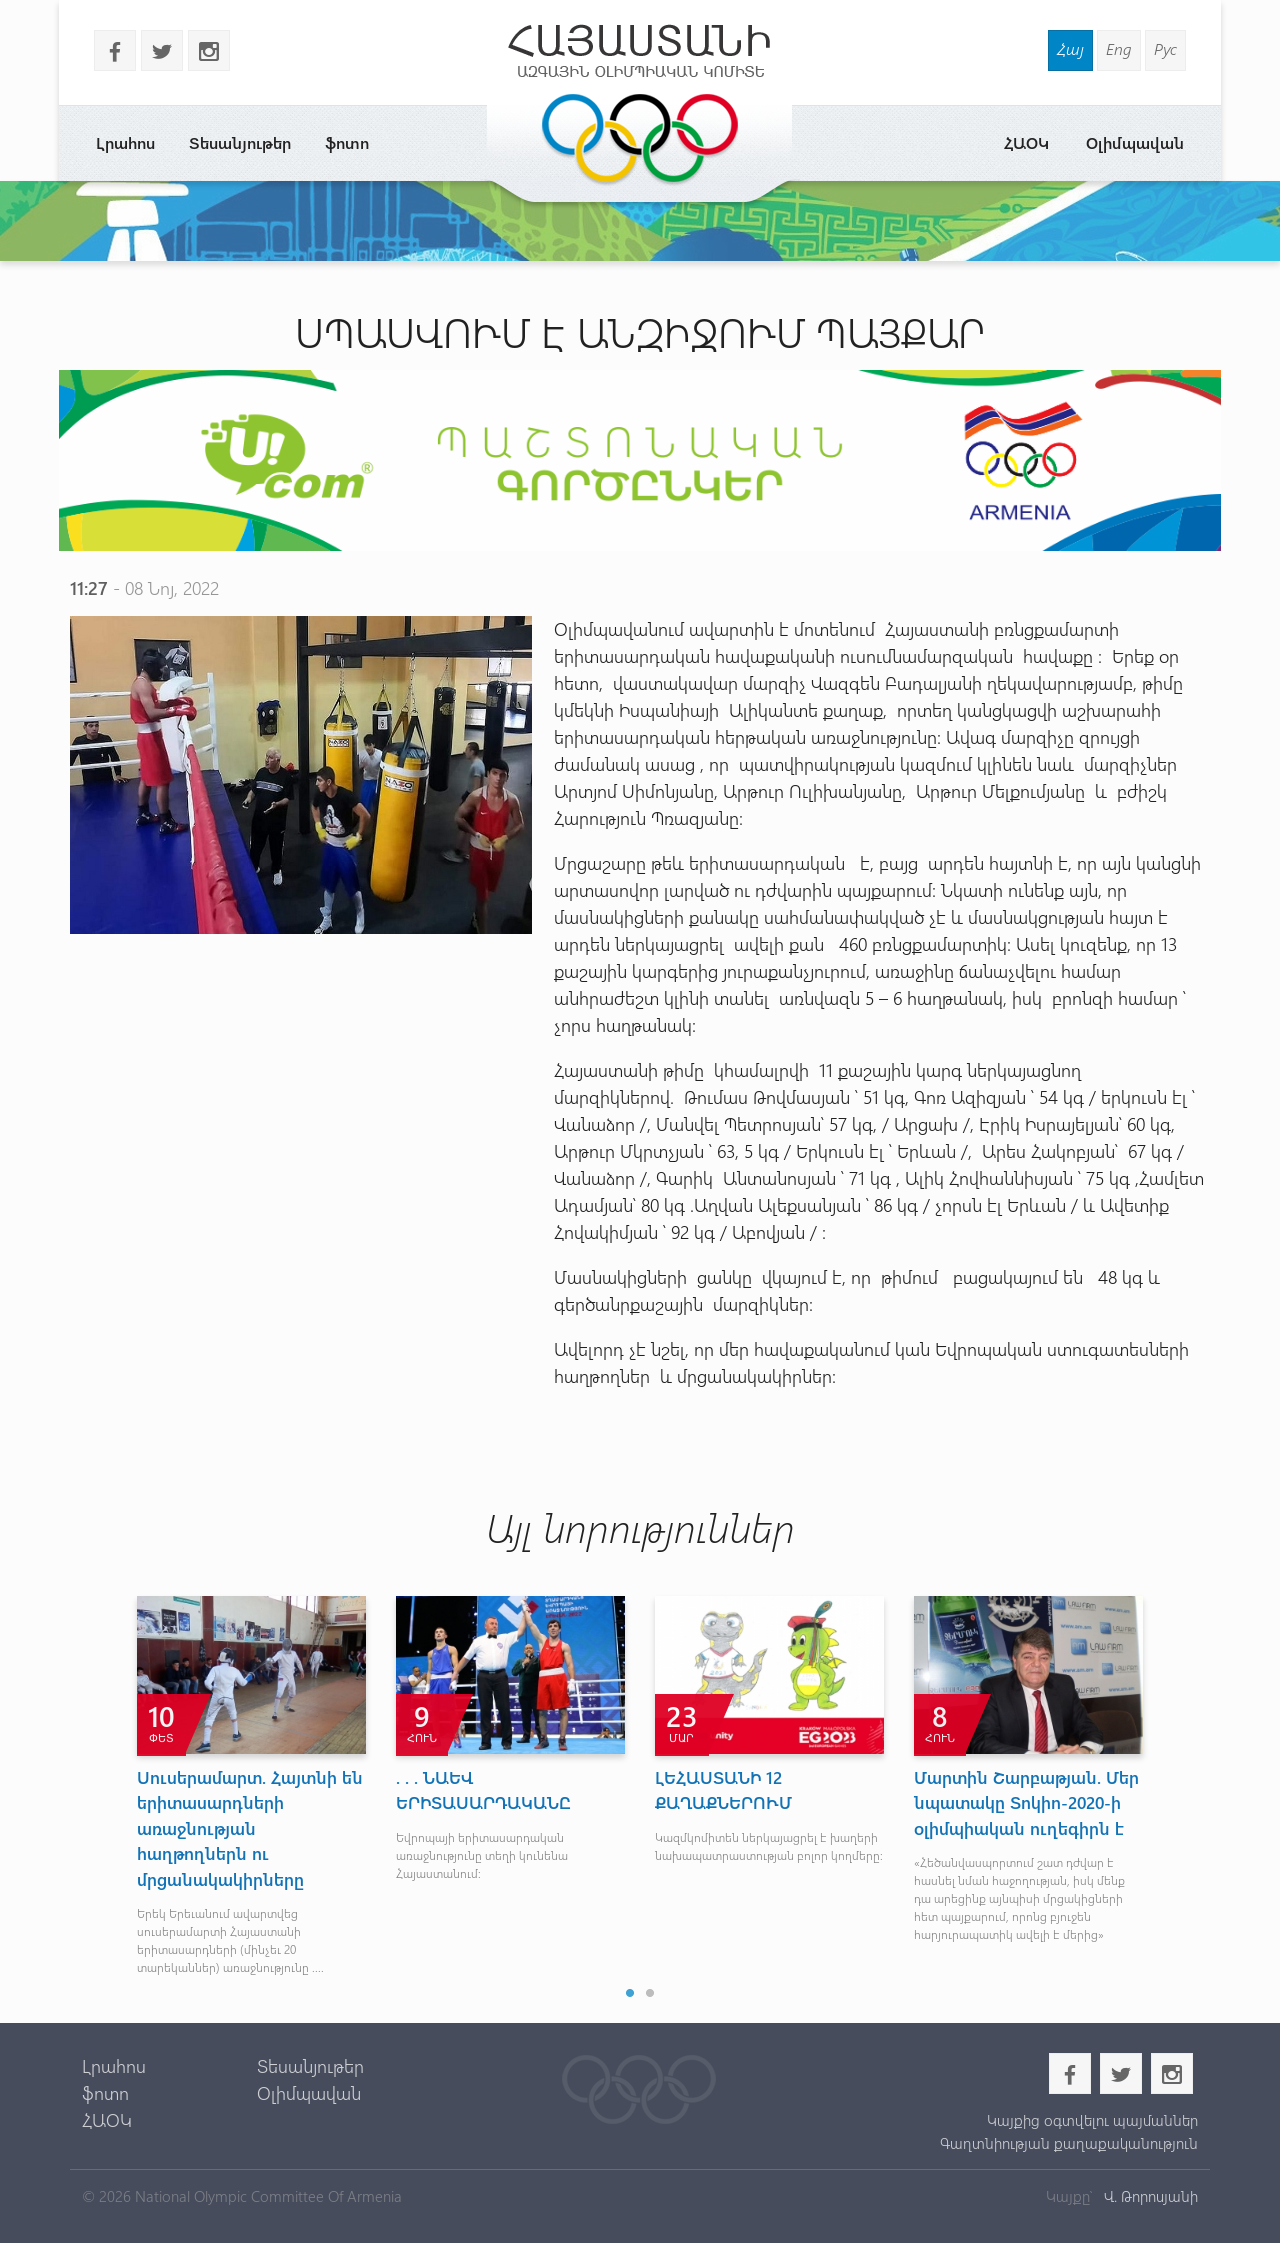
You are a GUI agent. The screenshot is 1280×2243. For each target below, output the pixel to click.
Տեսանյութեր (240, 142)
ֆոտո (347, 142)
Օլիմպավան (1135, 142)
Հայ (1070, 48)
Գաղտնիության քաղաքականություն (1069, 2143)
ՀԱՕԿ (1026, 142)
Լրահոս (125, 142)
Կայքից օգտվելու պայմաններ (1092, 2120)
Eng (1119, 48)
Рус (1165, 48)
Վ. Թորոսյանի (1149, 2196)
